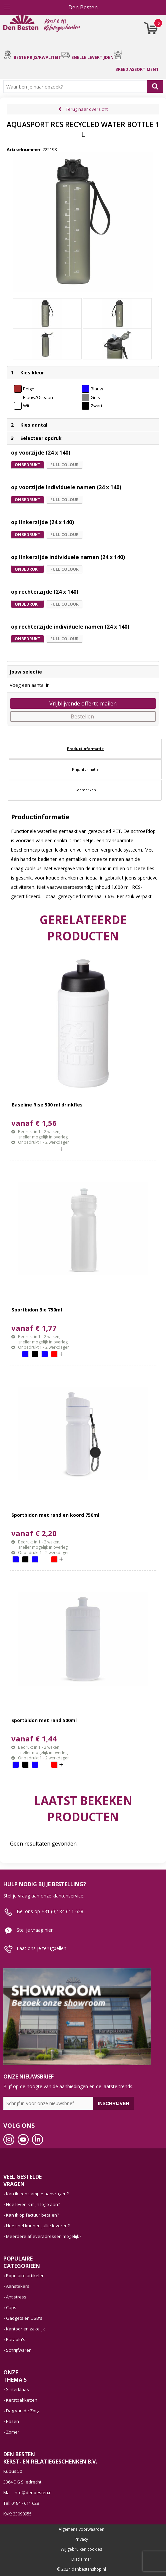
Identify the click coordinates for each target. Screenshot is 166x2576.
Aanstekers (17, 2286)
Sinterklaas (17, 2389)
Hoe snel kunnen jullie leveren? (38, 2226)
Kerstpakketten (21, 2400)
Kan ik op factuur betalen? (32, 2215)
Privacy (81, 2539)
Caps (11, 2307)
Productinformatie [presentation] (85, 748)
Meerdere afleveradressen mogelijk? (43, 2236)
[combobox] (76, 86)
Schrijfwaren (19, 2350)
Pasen (12, 2421)
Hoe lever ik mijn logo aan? (33, 2204)
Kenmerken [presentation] (85, 789)
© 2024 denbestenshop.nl (81, 2569)
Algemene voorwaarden (81, 2529)
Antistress (16, 2297)
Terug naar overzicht (87, 109)
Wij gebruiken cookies (81, 2549)
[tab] (85, 749)
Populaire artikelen (25, 2276)
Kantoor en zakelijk (25, 2329)
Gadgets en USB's (24, 2318)
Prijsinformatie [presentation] (85, 769)
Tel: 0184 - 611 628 (21, 2503)
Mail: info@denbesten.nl (28, 2492)
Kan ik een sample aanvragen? (37, 2194)
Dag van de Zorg (22, 2411)
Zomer (12, 2432)
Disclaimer (81, 2559)
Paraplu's (15, 2339)
